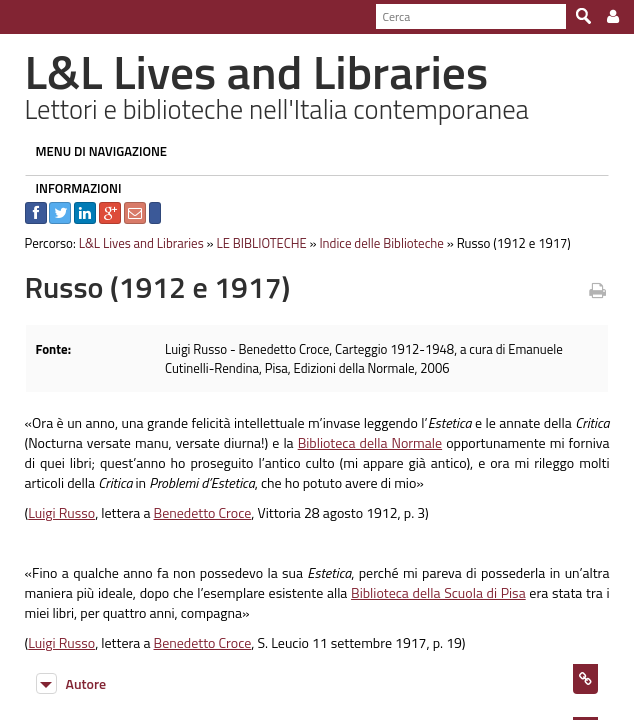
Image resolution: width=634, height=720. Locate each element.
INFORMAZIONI (69, 188)
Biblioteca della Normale (363, 442)
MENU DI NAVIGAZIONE (92, 151)
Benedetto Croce (193, 512)
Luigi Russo (52, 512)
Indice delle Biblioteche (372, 243)
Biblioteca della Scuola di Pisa (423, 592)
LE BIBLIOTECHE (252, 243)
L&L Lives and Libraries (131, 243)
